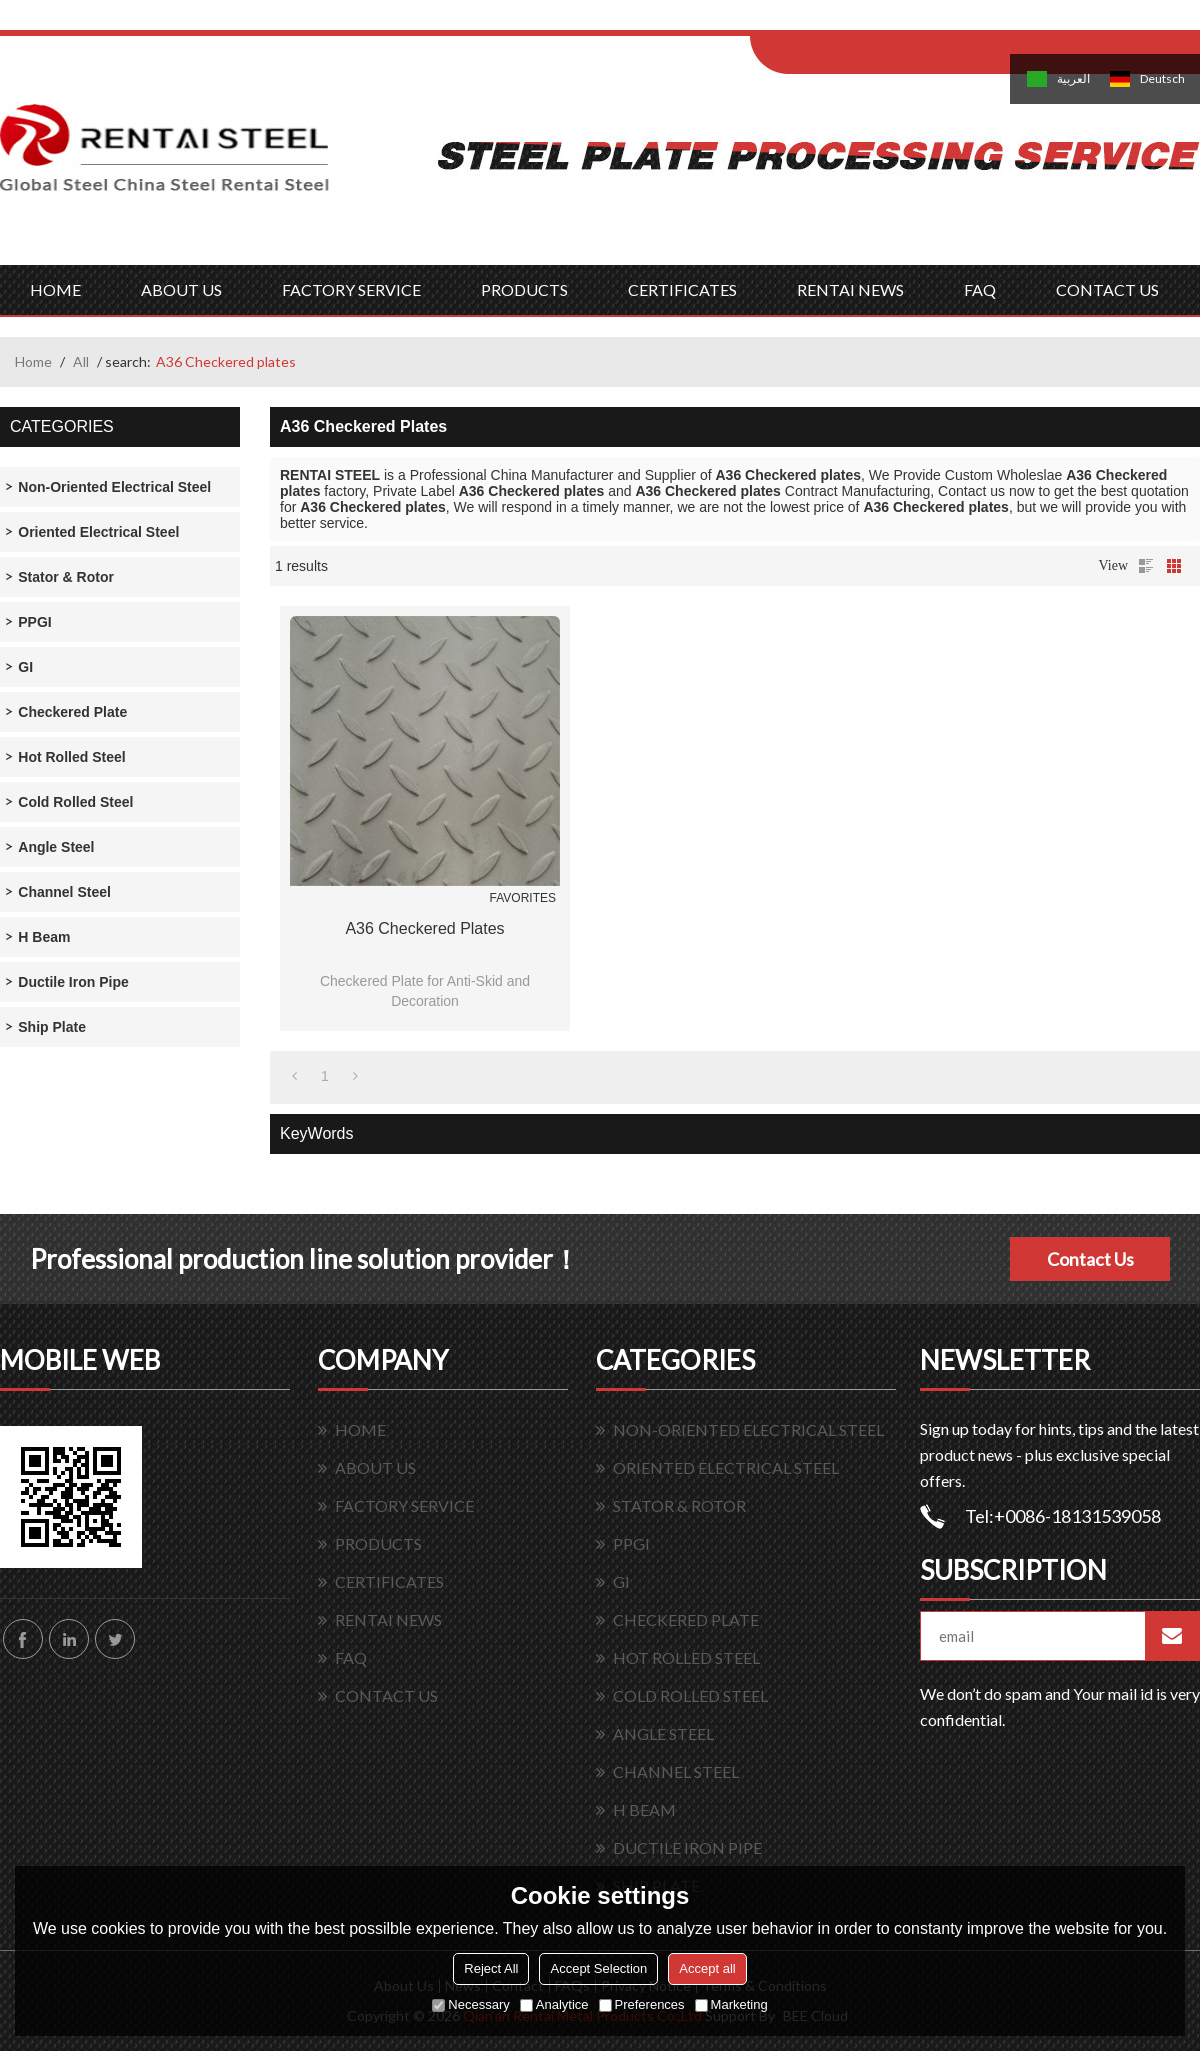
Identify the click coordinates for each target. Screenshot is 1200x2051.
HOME (55, 289)
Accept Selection (598, 1968)
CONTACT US (1107, 289)
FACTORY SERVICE (351, 289)
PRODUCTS (524, 289)
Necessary (470, 2004)
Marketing (731, 2004)
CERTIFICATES (682, 289)
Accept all (707, 1968)
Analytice (554, 2004)
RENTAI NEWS (850, 289)
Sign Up (916, 21)
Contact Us (1090, 1259)
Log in (873, 21)
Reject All (491, 1968)
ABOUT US (181, 289)
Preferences (642, 2004)
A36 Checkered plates (424, 928)
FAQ (980, 289)
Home (33, 361)
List (1146, 566)
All (81, 361)
